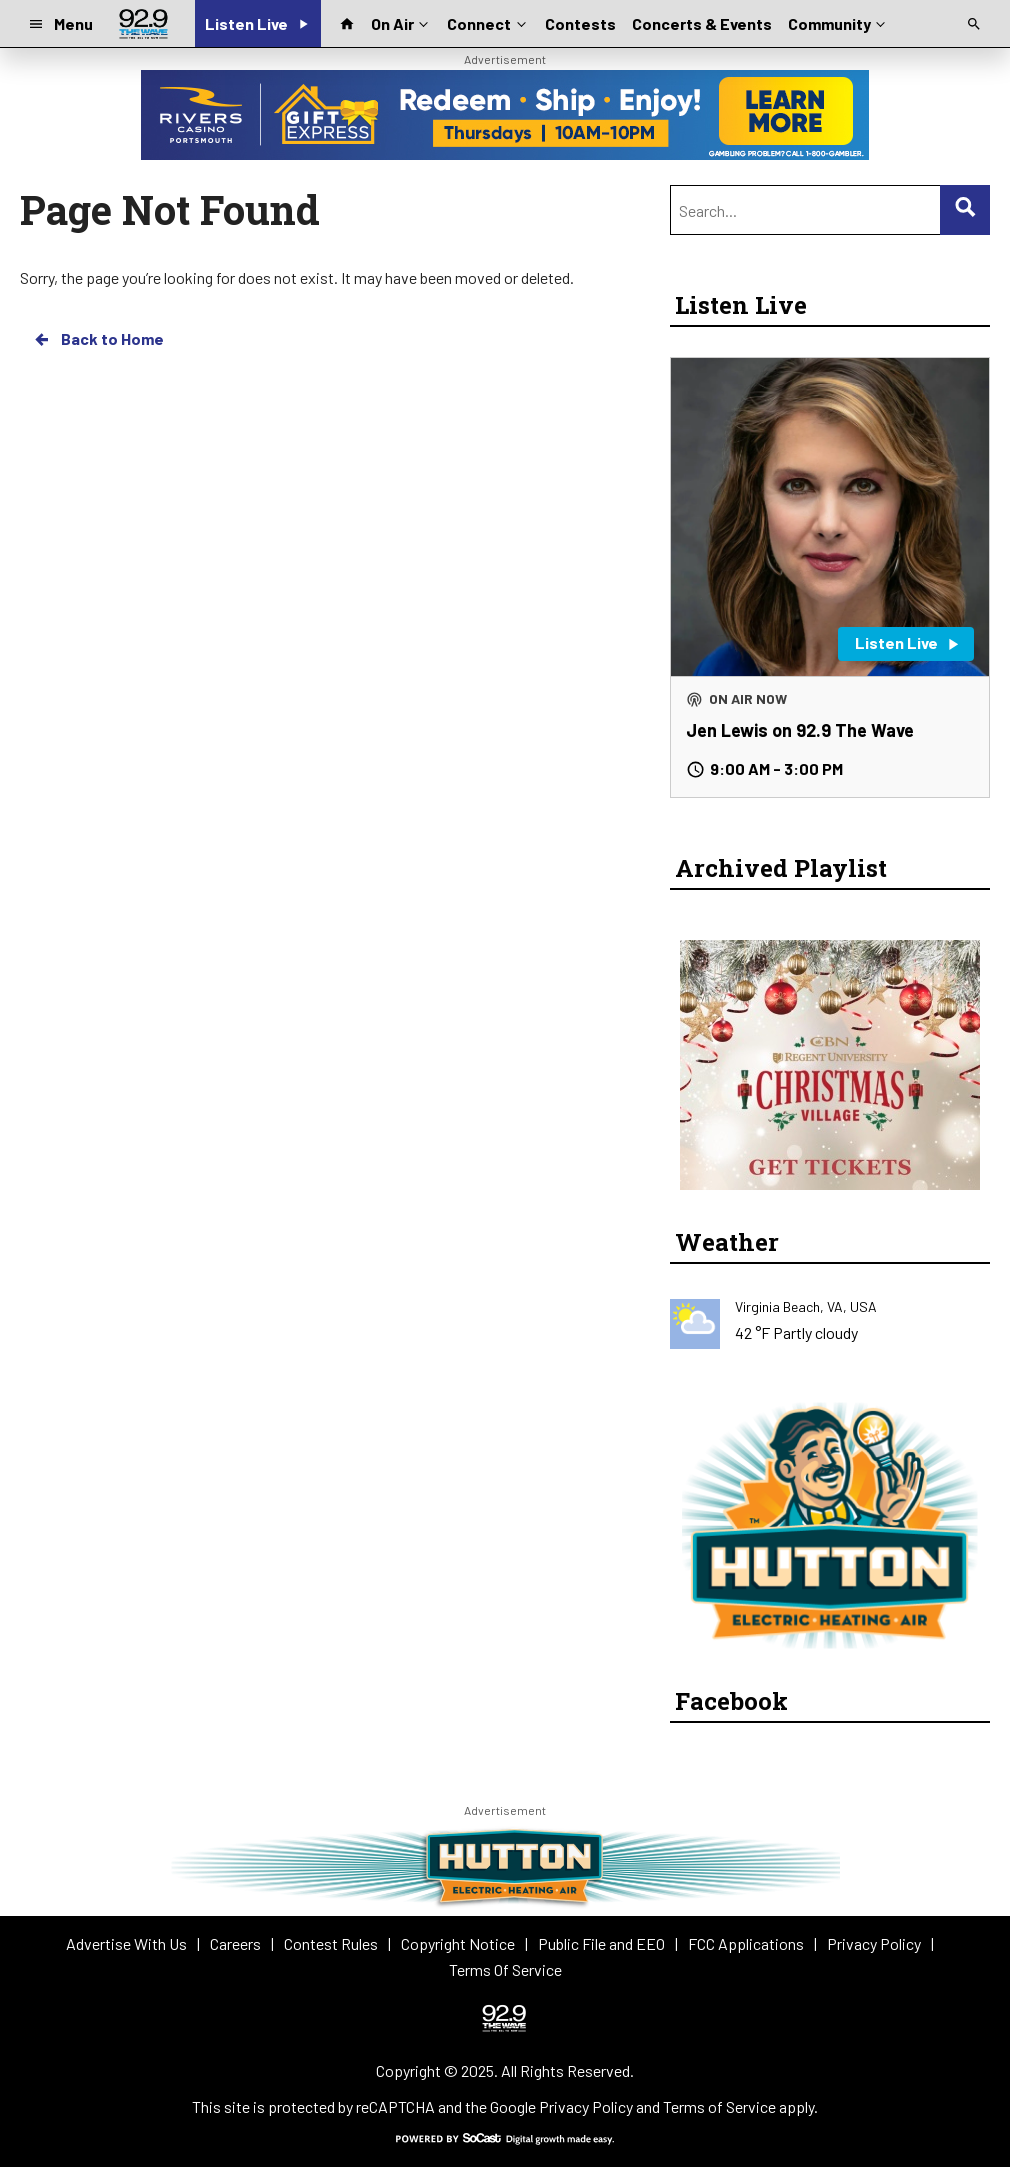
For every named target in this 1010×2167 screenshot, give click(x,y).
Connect (488, 22)
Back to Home (98, 339)
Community (838, 22)
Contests (580, 23)
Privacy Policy (586, 2106)
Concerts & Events (702, 23)
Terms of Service (719, 2106)
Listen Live (741, 305)
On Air (401, 22)
